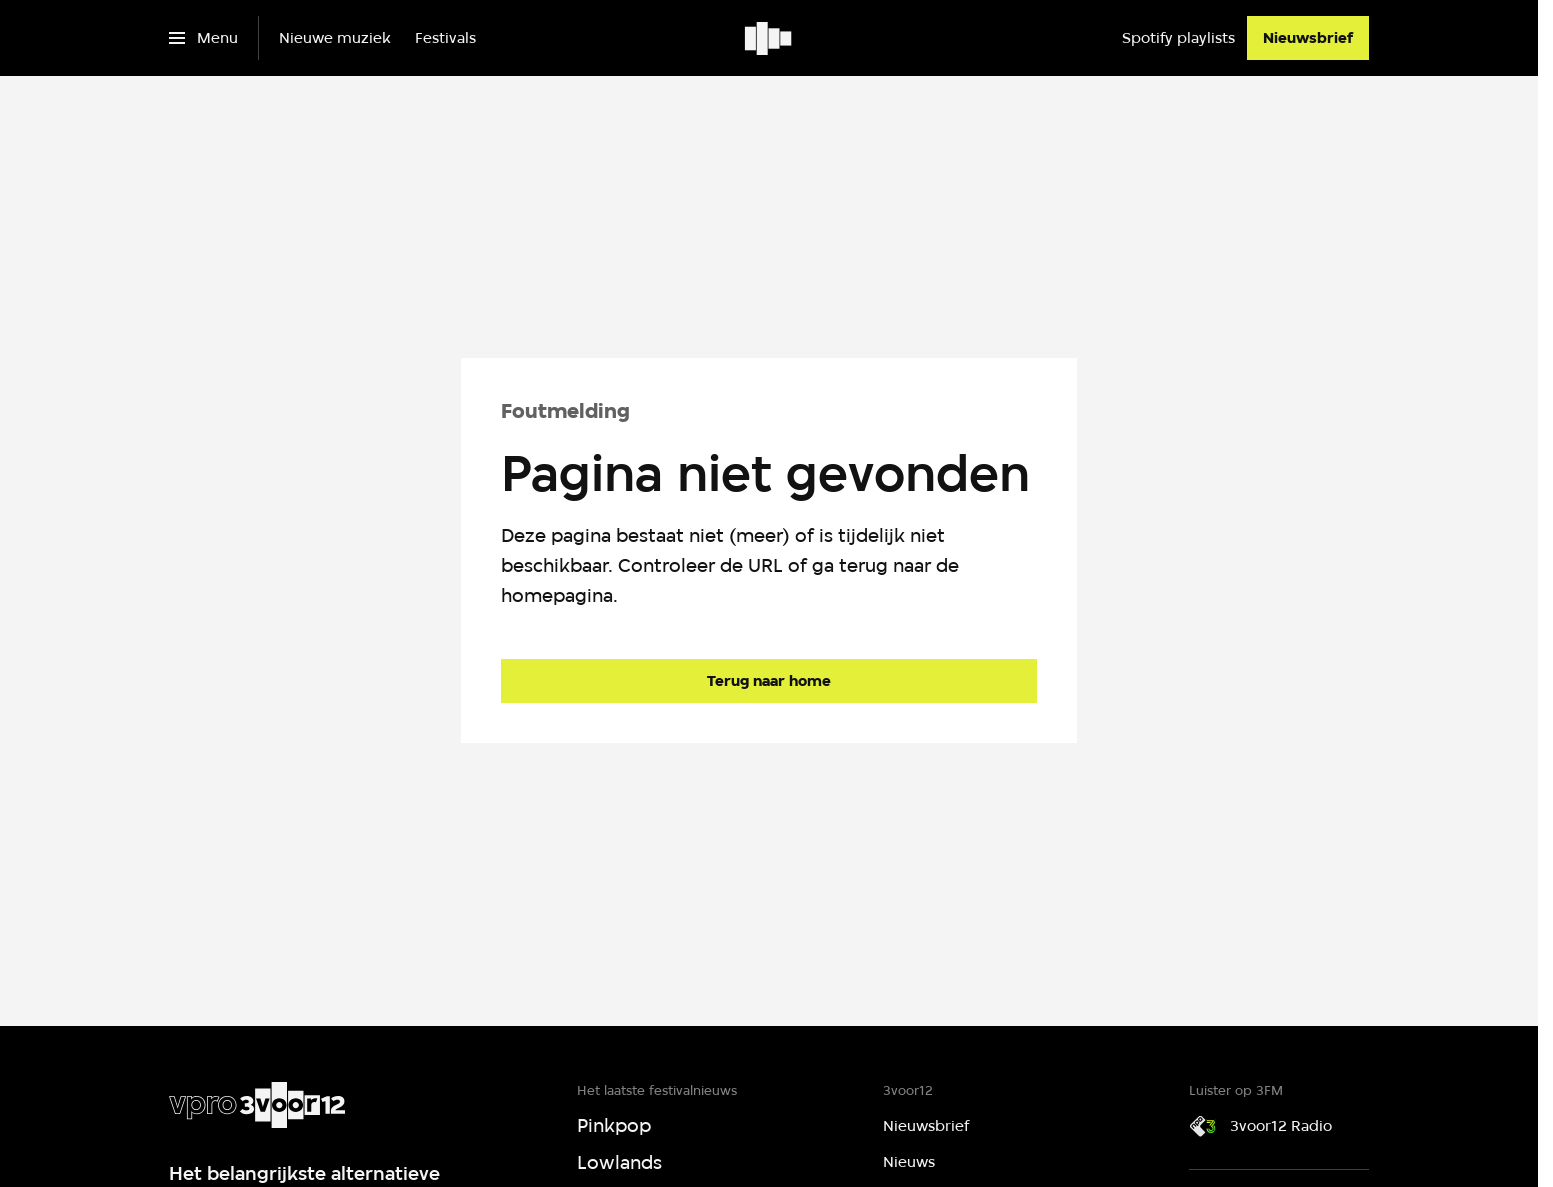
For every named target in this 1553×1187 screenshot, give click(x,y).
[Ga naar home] (769, 38)
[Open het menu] (203, 38)
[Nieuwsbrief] (1308, 38)
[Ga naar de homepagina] (769, 681)
